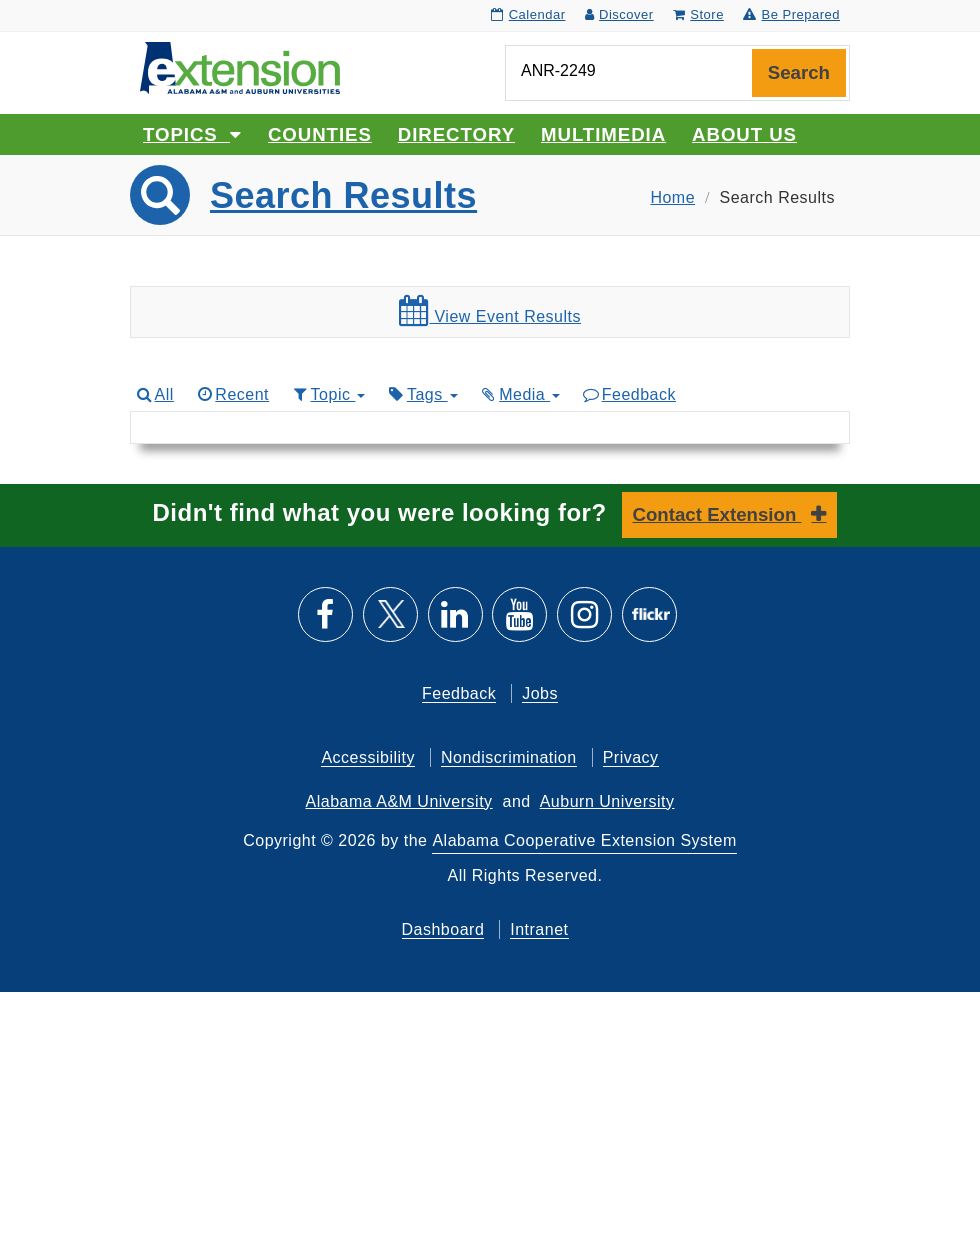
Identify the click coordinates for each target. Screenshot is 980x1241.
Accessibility (368, 757)
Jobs (540, 693)
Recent (232, 394)
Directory (456, 134)
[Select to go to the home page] (240, 66)
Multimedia (603, 134)
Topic (327, 394)
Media (520, 394)
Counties (320, 134)
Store (698, 14)
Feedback (628, 394)
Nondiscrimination (509, 757)
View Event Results (490, 311)
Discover (619, 14)
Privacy (631, 757)
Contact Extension (717, 514)
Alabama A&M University (399, 801)
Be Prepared (791, 14)
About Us (744, 134)
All (154, 394)
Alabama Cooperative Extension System (584, 840)
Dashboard (443, 929)
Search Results (343, 195)
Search (799, 72)
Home (672, 197)
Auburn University (607, 801)
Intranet (539, 929)
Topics (192, 134)
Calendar (528, 14)
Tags (421, 394)
